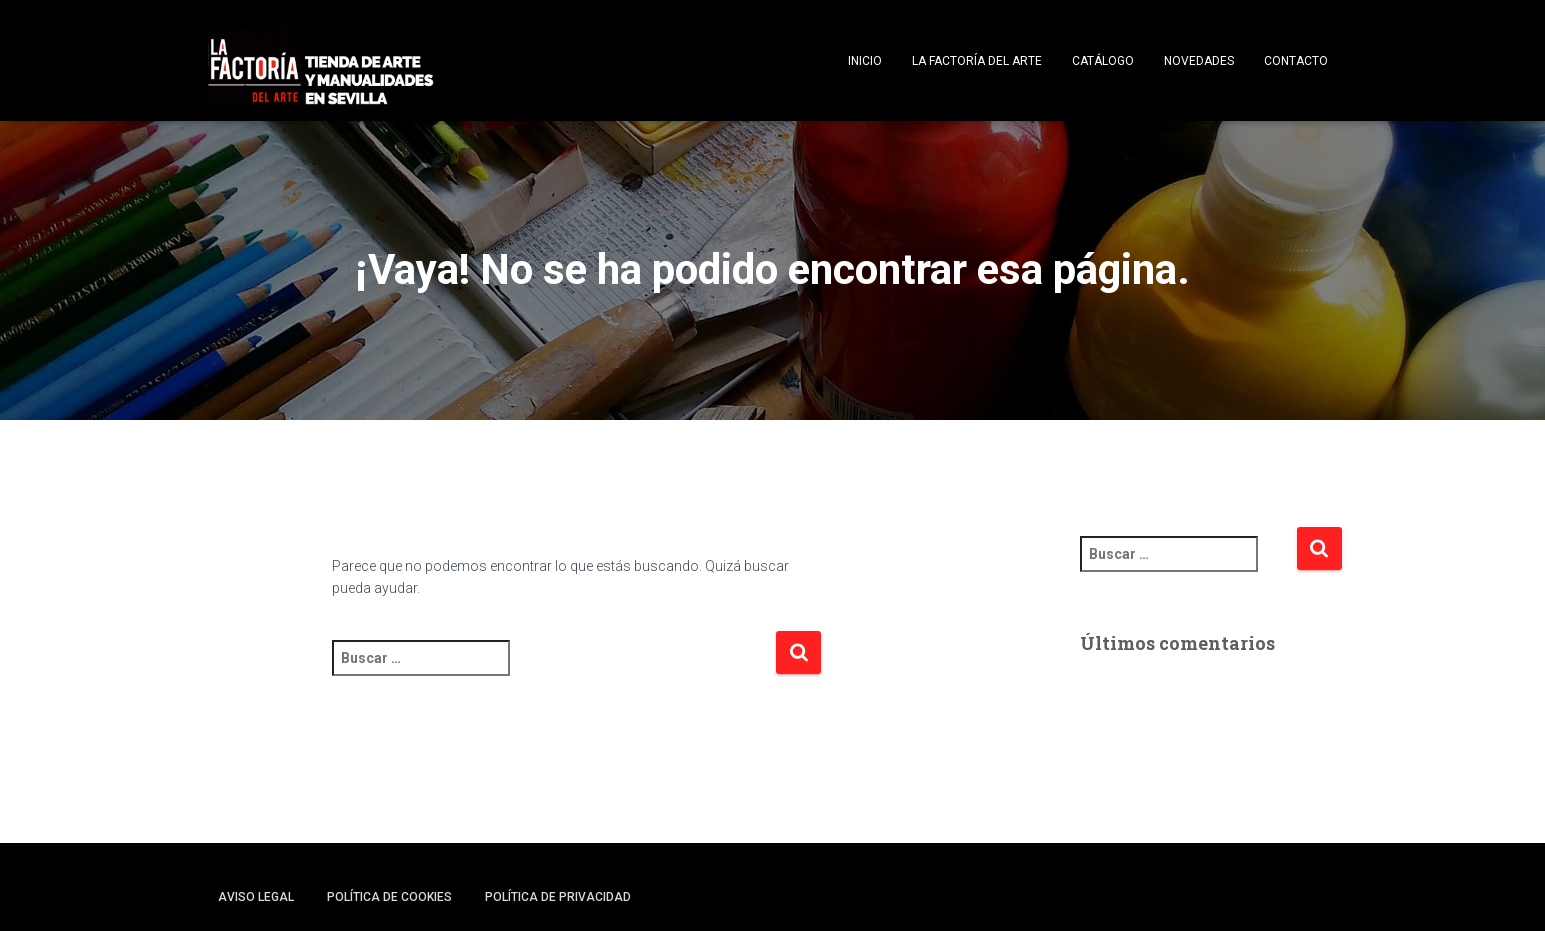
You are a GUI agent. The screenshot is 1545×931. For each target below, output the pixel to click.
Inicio (865, 61)
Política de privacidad (558, 897)
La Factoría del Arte (977, 61)
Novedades (1199, 61)
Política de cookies (389, 897)
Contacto (1296, 61)
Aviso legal (256, 897)
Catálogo (1103, 61)
